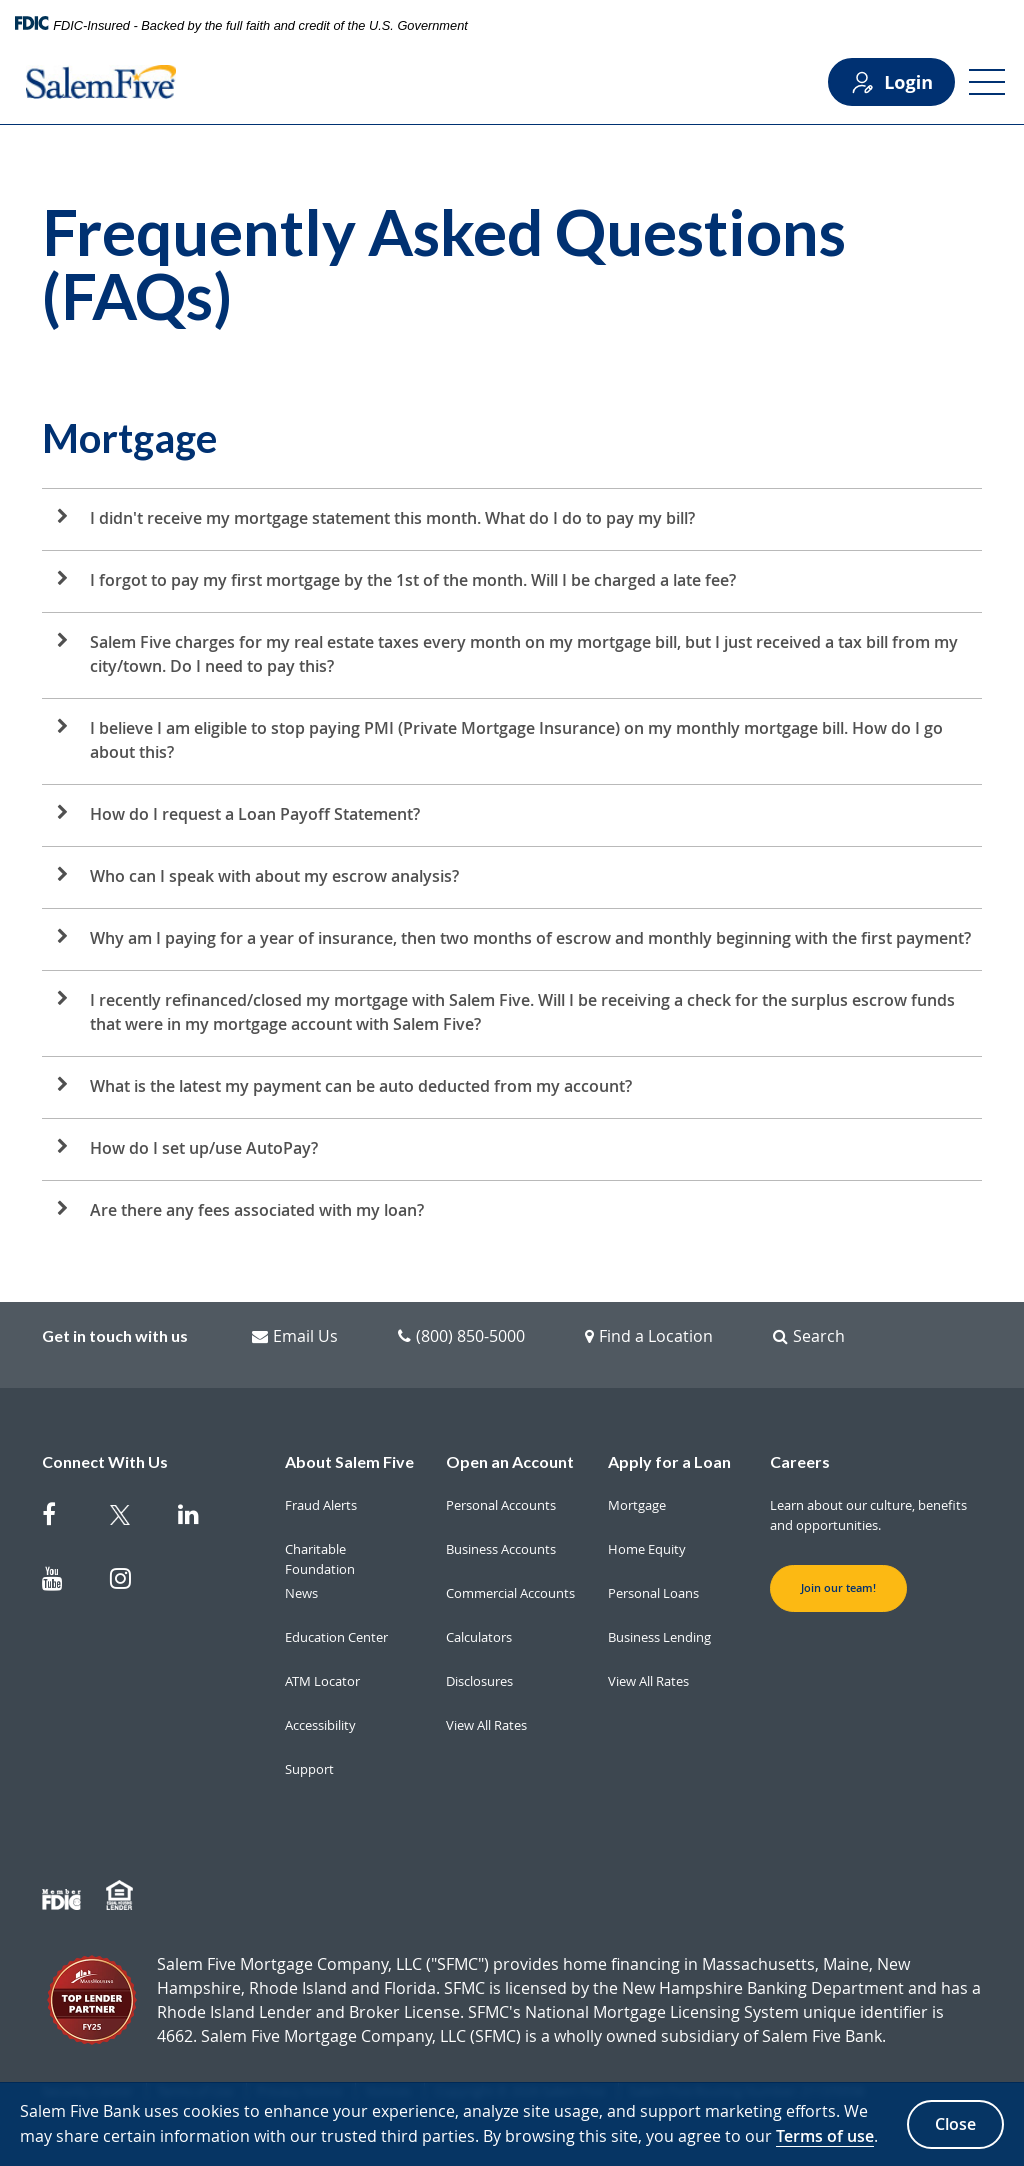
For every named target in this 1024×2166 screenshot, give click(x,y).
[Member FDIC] (64, 1896)
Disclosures (479, 1681)
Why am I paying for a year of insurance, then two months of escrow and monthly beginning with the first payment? (530, 938)
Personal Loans (653, 1593)
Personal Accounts (501, 1505)
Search (809, 1336)
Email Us (295, 1336)
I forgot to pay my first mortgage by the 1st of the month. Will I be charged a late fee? (413, 580)
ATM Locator (322, 1681)
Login (891, 82)
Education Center (336, 1637)
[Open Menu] (987, 82)
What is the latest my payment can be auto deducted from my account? (361, 1086)
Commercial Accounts (510, 1593)
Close (955, 2124)
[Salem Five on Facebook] (64, 1518)
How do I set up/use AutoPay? (204, 1148)
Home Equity (647, 1549)
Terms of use (825, 2136)
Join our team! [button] (838, 1588)
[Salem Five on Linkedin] (200, 1518)
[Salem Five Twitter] (132, 1518)
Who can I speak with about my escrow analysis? (274, 876)
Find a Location (649, 1336)
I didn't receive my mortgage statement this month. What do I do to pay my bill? (392, 518)
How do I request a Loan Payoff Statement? (255, 814)
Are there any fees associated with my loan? (257, 1210)
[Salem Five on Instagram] (132, 1582)
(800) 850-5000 (461, 1336)
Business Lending (659, 1637)
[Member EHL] (122, 1896)
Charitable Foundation (320, 1559)
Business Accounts (501, 1549)
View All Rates (486, 1725)
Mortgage (637, 1505)
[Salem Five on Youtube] (64, 1582)
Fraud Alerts (321, 1505)
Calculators (479, 1637)
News (301, 1593)
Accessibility (320, 1725)
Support (309, 1769)
